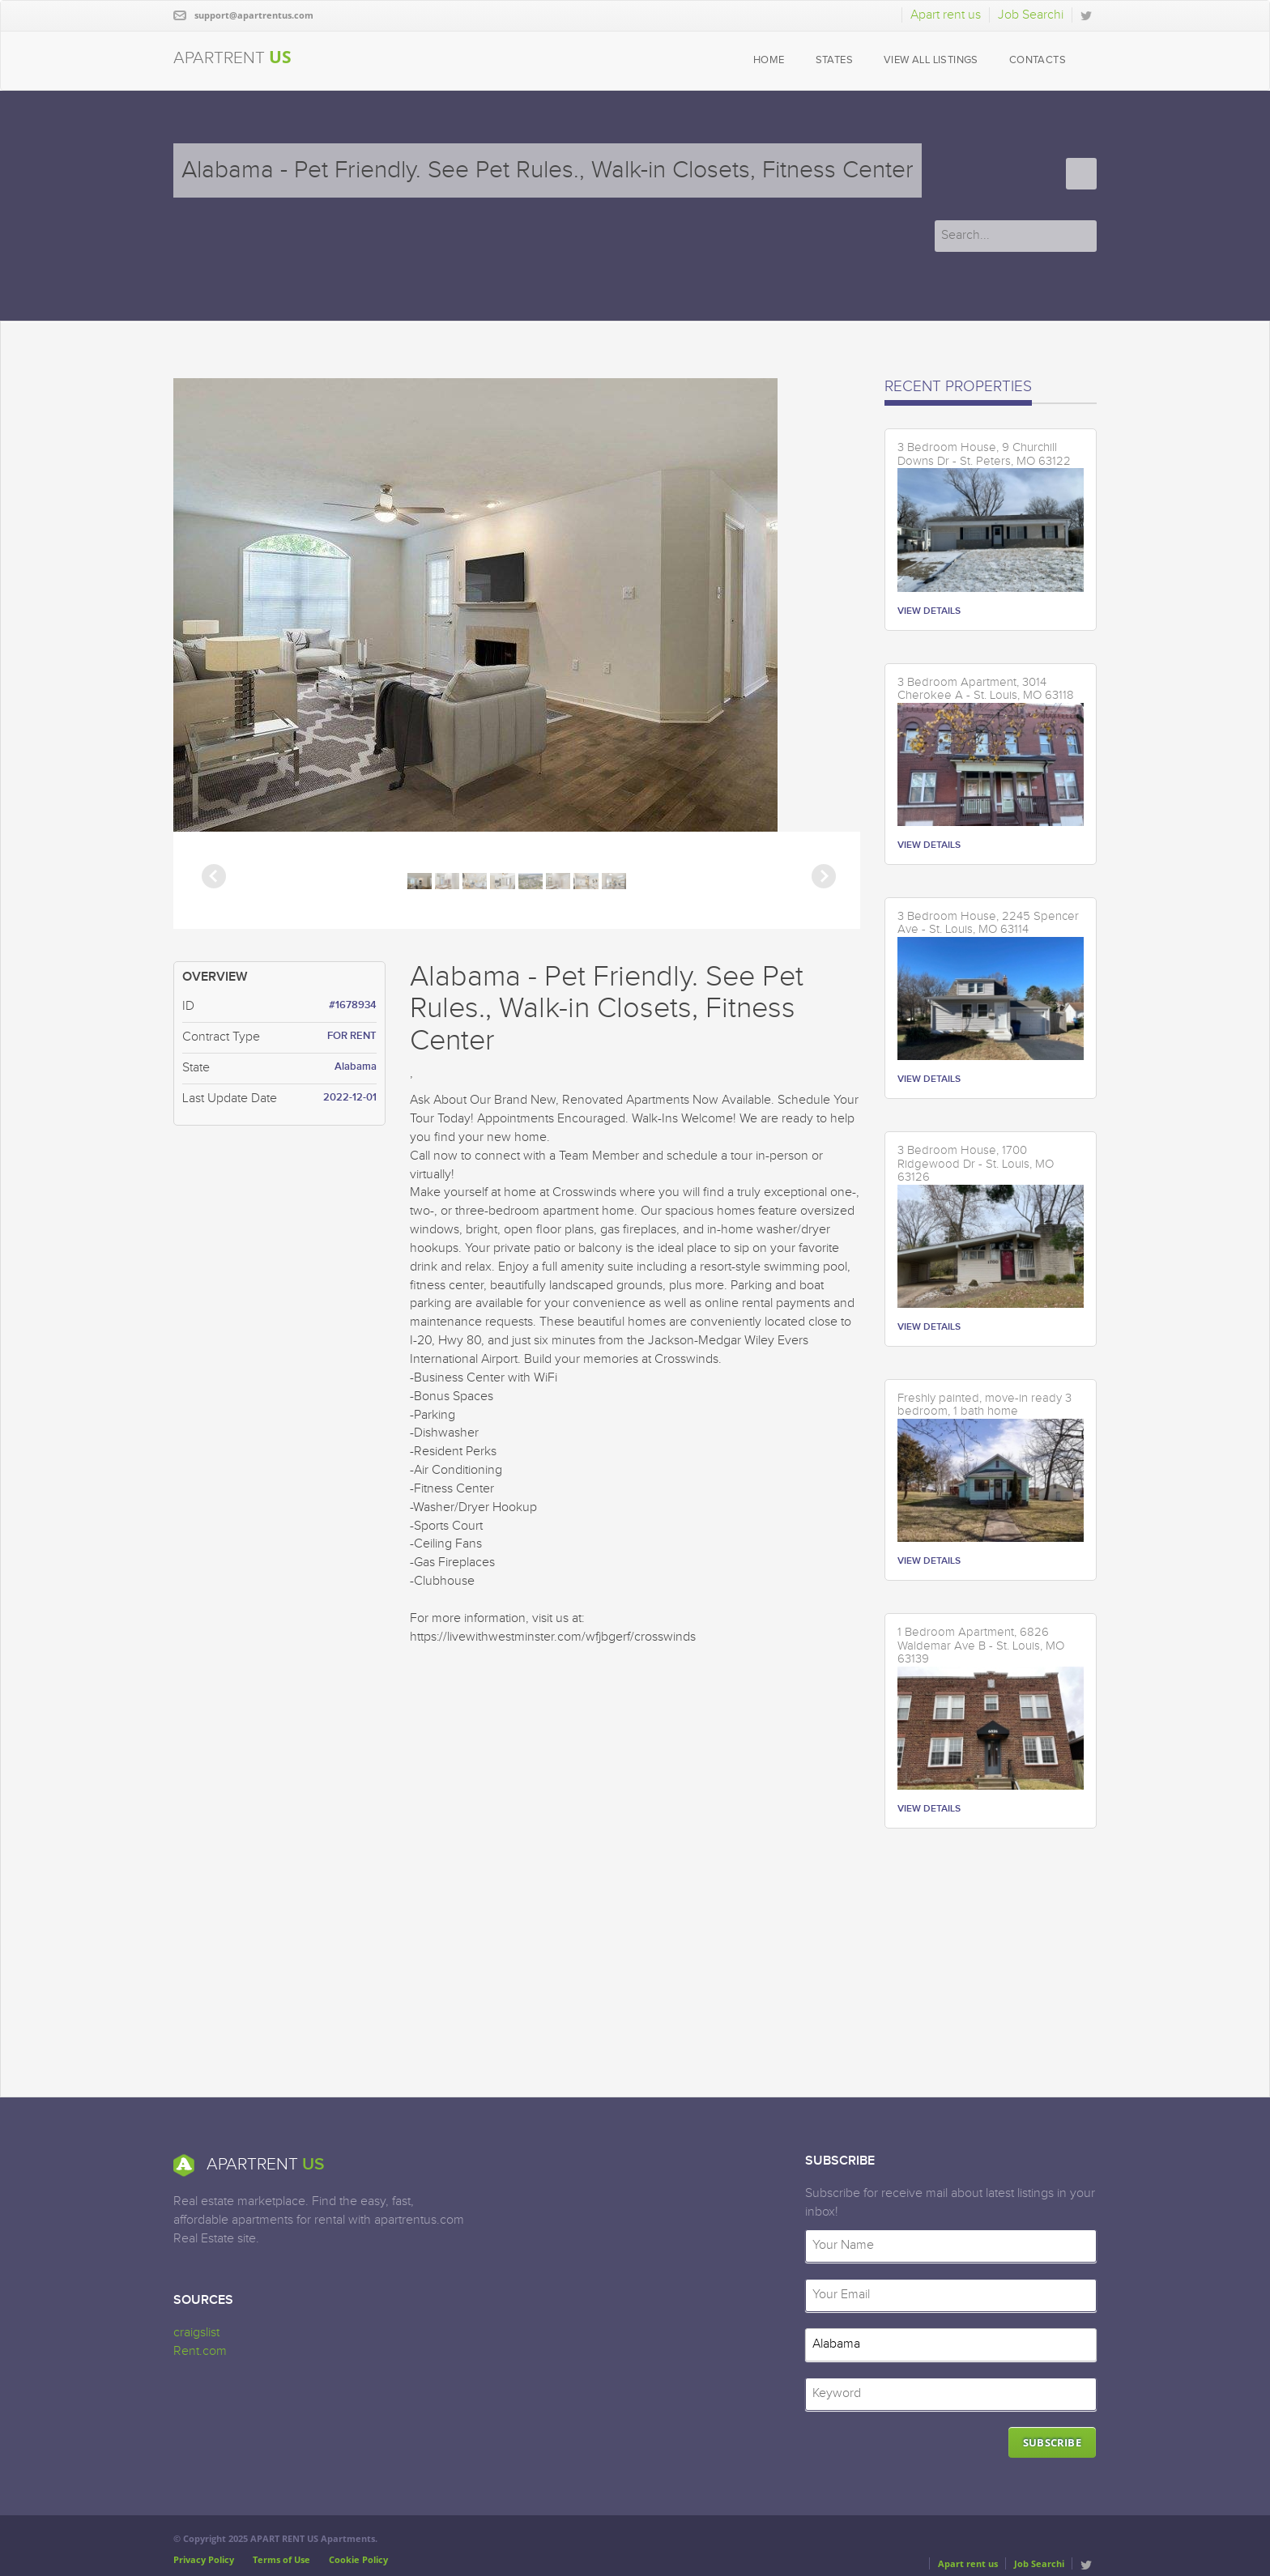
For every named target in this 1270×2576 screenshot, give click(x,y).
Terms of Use (281, 2559)
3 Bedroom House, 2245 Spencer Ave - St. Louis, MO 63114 (988, 923)
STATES (834, 60)
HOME (769, 60)
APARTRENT (232, 56)
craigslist (196, 2332)
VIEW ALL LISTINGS (931, 60)
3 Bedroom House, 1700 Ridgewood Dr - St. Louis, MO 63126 (975, 1164)
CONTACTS (1037, 60)
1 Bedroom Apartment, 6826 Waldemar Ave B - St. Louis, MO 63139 (980, 1646)
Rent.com (200, 2351)
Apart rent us (945, 15)
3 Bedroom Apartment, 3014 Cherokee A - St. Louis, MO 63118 (985, 689)
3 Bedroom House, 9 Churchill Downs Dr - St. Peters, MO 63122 (984, 454)
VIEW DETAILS (929, 611)
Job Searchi (1030, 15)
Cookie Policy (358, 2559)
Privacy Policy (203, 2559)
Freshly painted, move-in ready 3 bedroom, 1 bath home (984, 1405)
